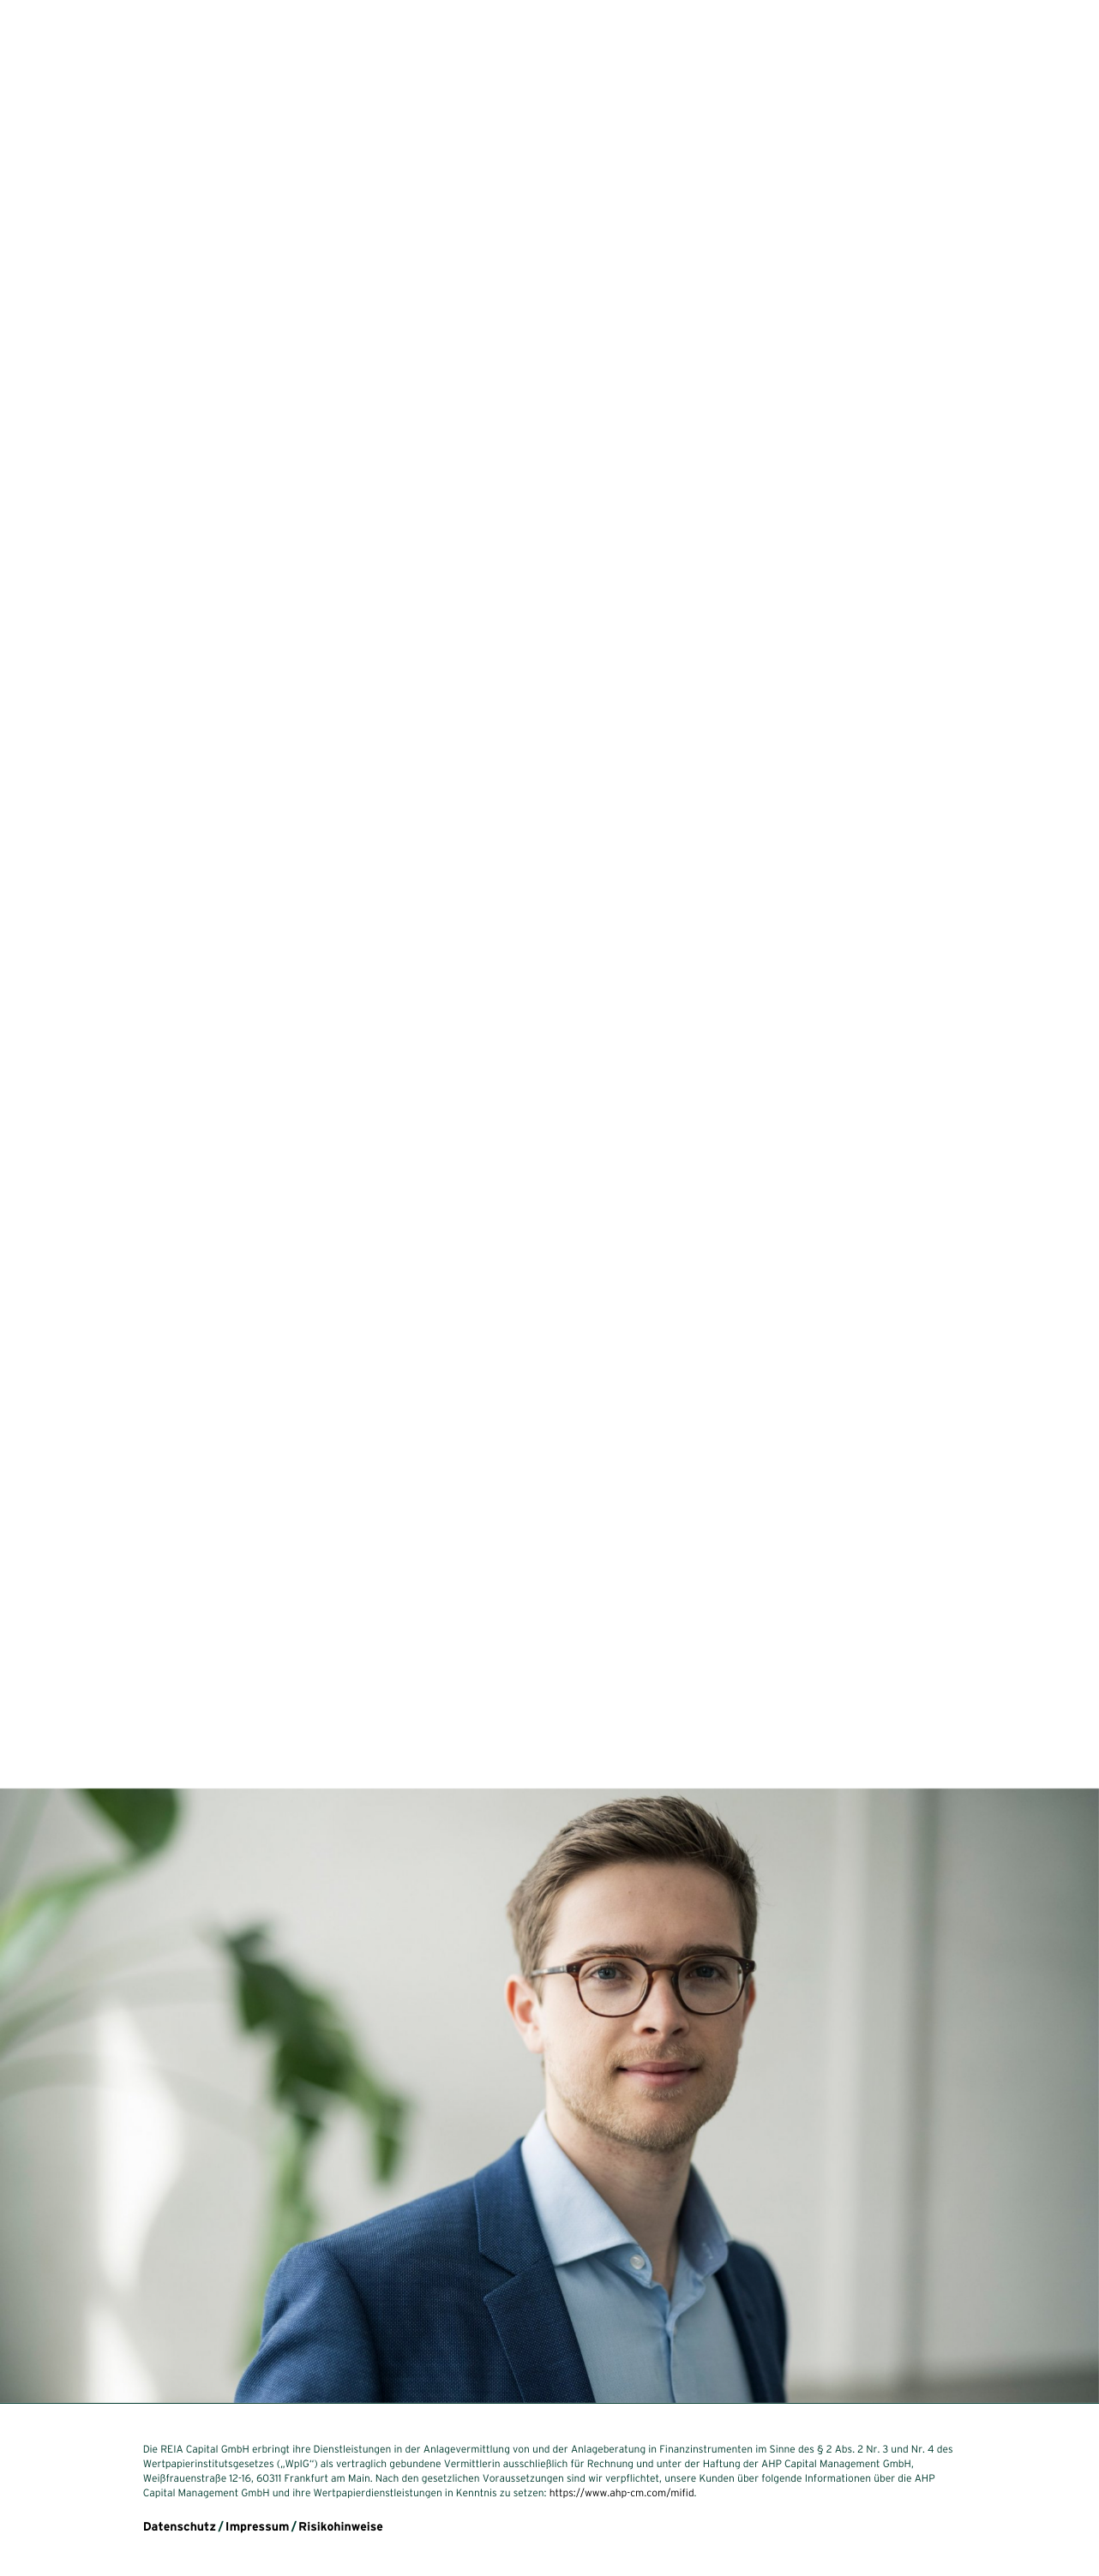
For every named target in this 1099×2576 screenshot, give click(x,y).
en (63, 2510)
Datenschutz (179, 2526)
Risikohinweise (340, 2526)
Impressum (257, 2526)
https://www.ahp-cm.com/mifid (622, 2493)
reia (50, 38)
